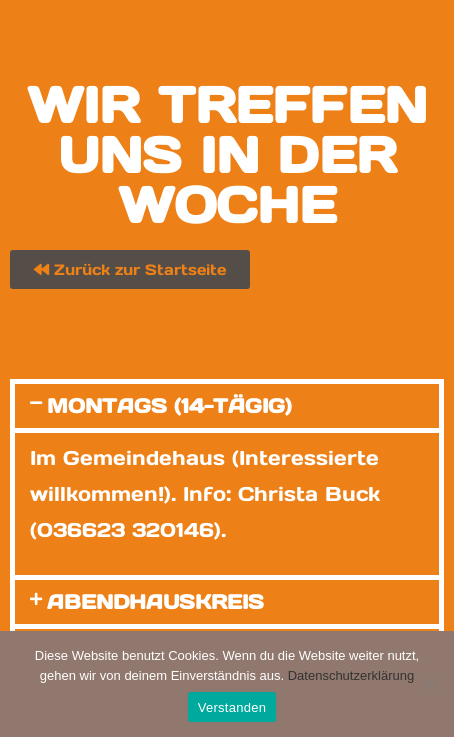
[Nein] (429, 684)
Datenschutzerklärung (351, 675)
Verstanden (232, 707)
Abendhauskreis (155, 602)
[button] (227, 406)
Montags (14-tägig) (169, 406)
